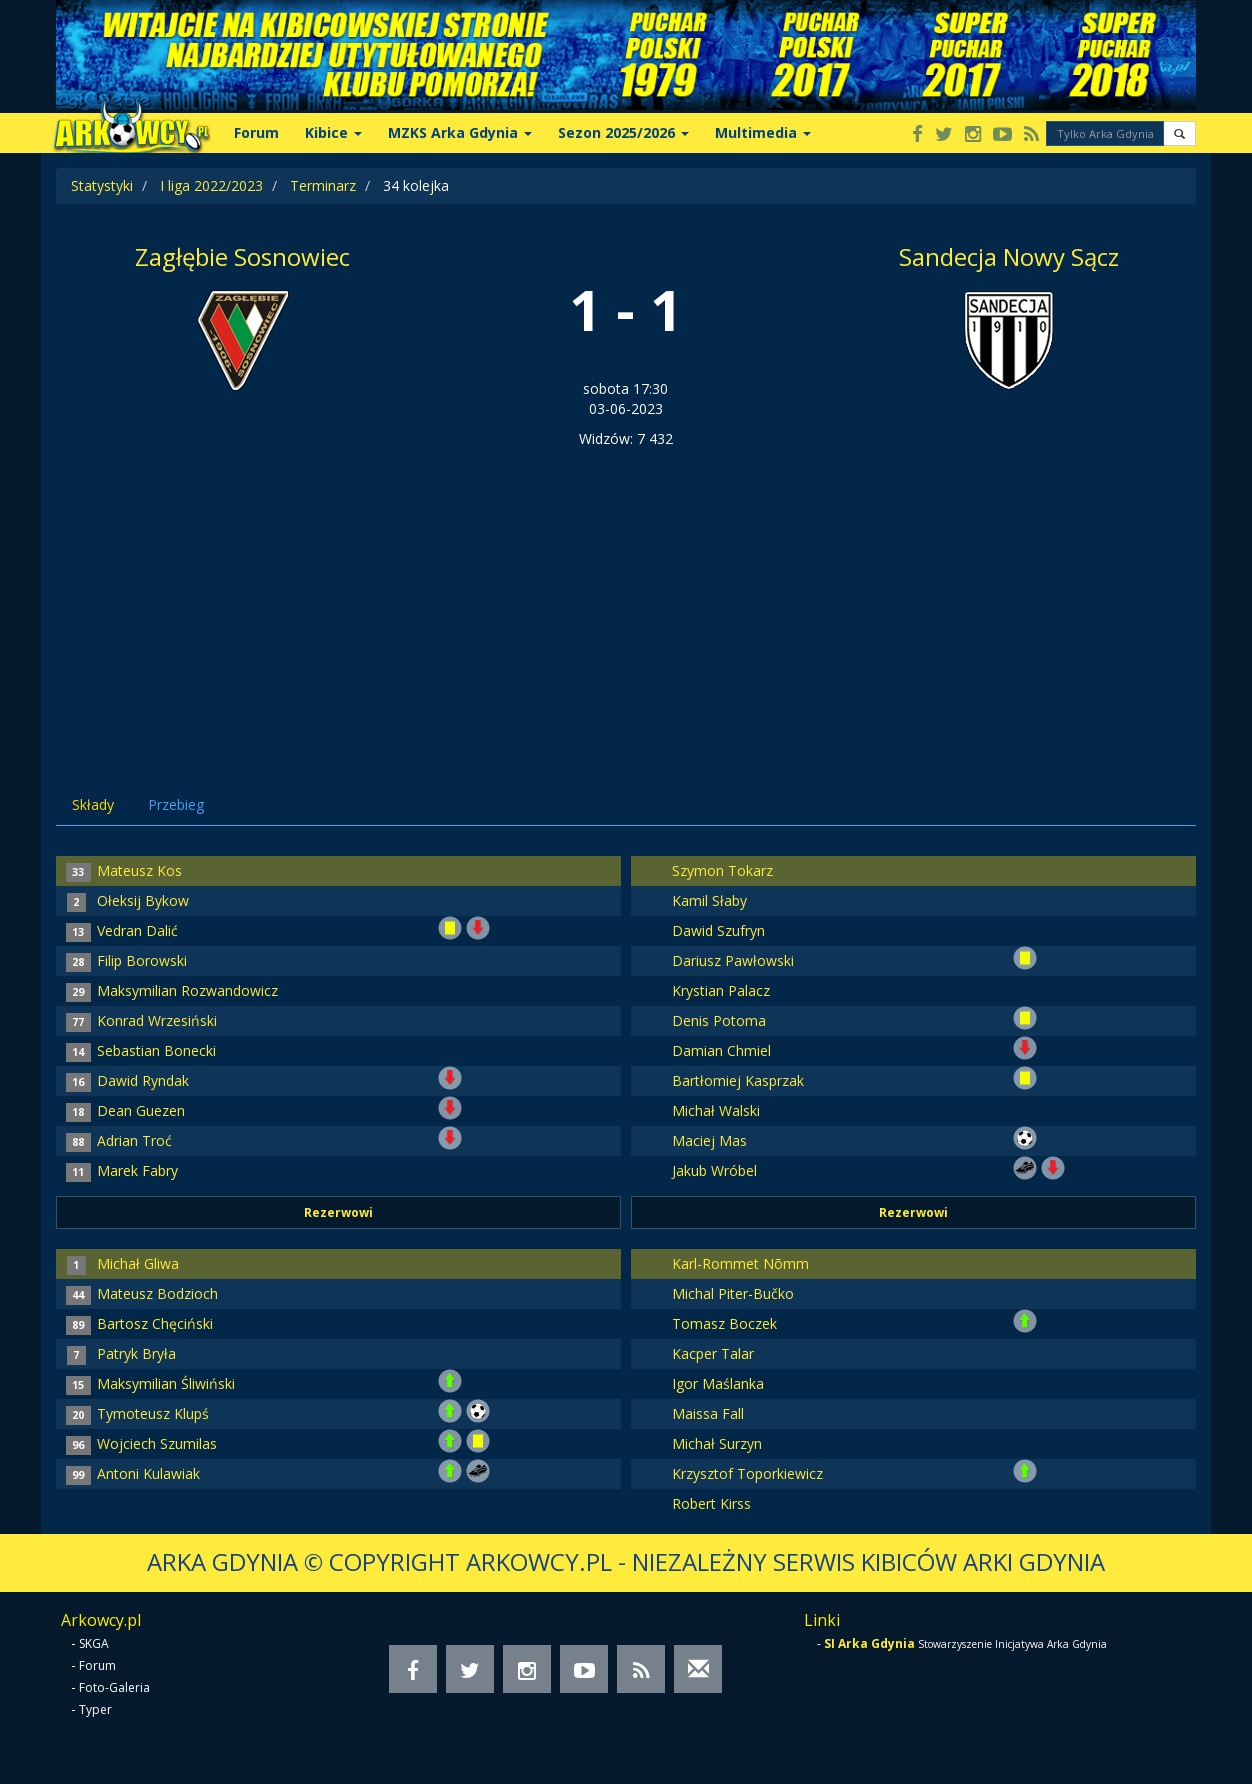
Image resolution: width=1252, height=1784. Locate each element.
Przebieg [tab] (176, 804)
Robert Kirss (711, 1503)
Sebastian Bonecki (156, 1050)
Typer (95, 1709)
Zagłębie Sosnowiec (242, 256)
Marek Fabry (137, 1170)
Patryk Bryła (136, 1353)
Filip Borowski (142, 960)
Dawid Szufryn (718, 930)
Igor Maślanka (718, 1383)
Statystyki (102, 185)
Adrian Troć (134, 1140)
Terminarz (323, 185)
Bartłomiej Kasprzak (738, 1080)
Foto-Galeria (114, 1687)
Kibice (333, 132)
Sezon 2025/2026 (623, 132)
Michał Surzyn (717, 1443)
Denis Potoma (719, 1020)
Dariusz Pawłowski (733, 960)
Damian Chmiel (721, 1050)
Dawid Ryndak (143, 1080)
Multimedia (763, 132)
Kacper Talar (713, 1353)
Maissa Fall (708, 1413)
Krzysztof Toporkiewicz (747, 1473)
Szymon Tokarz (722, 870)
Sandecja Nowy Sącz (1009, 256)
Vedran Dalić (137, 930)
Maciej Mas (709, 1140)
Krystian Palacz (721, 990)
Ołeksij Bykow (143, 900)
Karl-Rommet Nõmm (740, 1263)
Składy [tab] (93, 804)
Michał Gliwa (138, 1263)
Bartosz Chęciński (155, 1323)
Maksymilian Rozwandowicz (187, 990)
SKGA (94, 1643)
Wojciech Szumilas (157, 1443)
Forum (256, 132)
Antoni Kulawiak (148, 1473)
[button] (1179, 133)
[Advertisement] (626, 599)
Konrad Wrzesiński (157, 1020)
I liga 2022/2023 (211, 185)
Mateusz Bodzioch (157, 1293)
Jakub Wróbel (714, 1170)
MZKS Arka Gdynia (460, 132)
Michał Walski (716, 1110)
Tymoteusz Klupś (153, 1413)
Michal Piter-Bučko (733, 1293)
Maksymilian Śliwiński (166, 1383)
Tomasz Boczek (724, 1323)
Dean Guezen (141, 1110)
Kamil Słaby (709, 900)
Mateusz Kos (139, 870)
